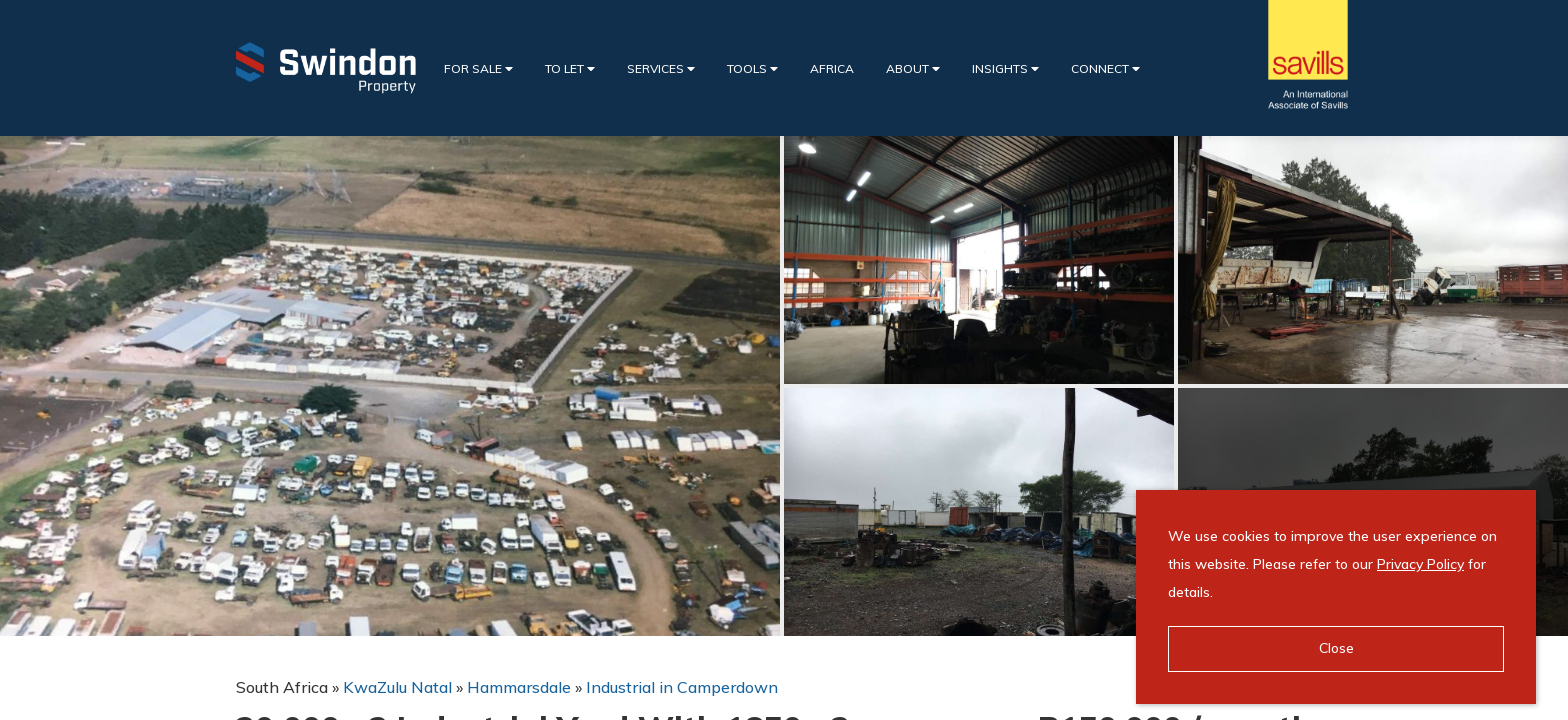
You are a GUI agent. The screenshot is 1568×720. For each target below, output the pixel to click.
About (913, 68)
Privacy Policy (1420, 564)
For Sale (478, 68)
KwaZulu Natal (397, 687)
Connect (1105, 68)
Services (661, 68)
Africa (832, 68)
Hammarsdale (519, 687)
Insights (1005, 68)
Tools (752, 68)
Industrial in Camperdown (682, 687)
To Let (570, 68)
